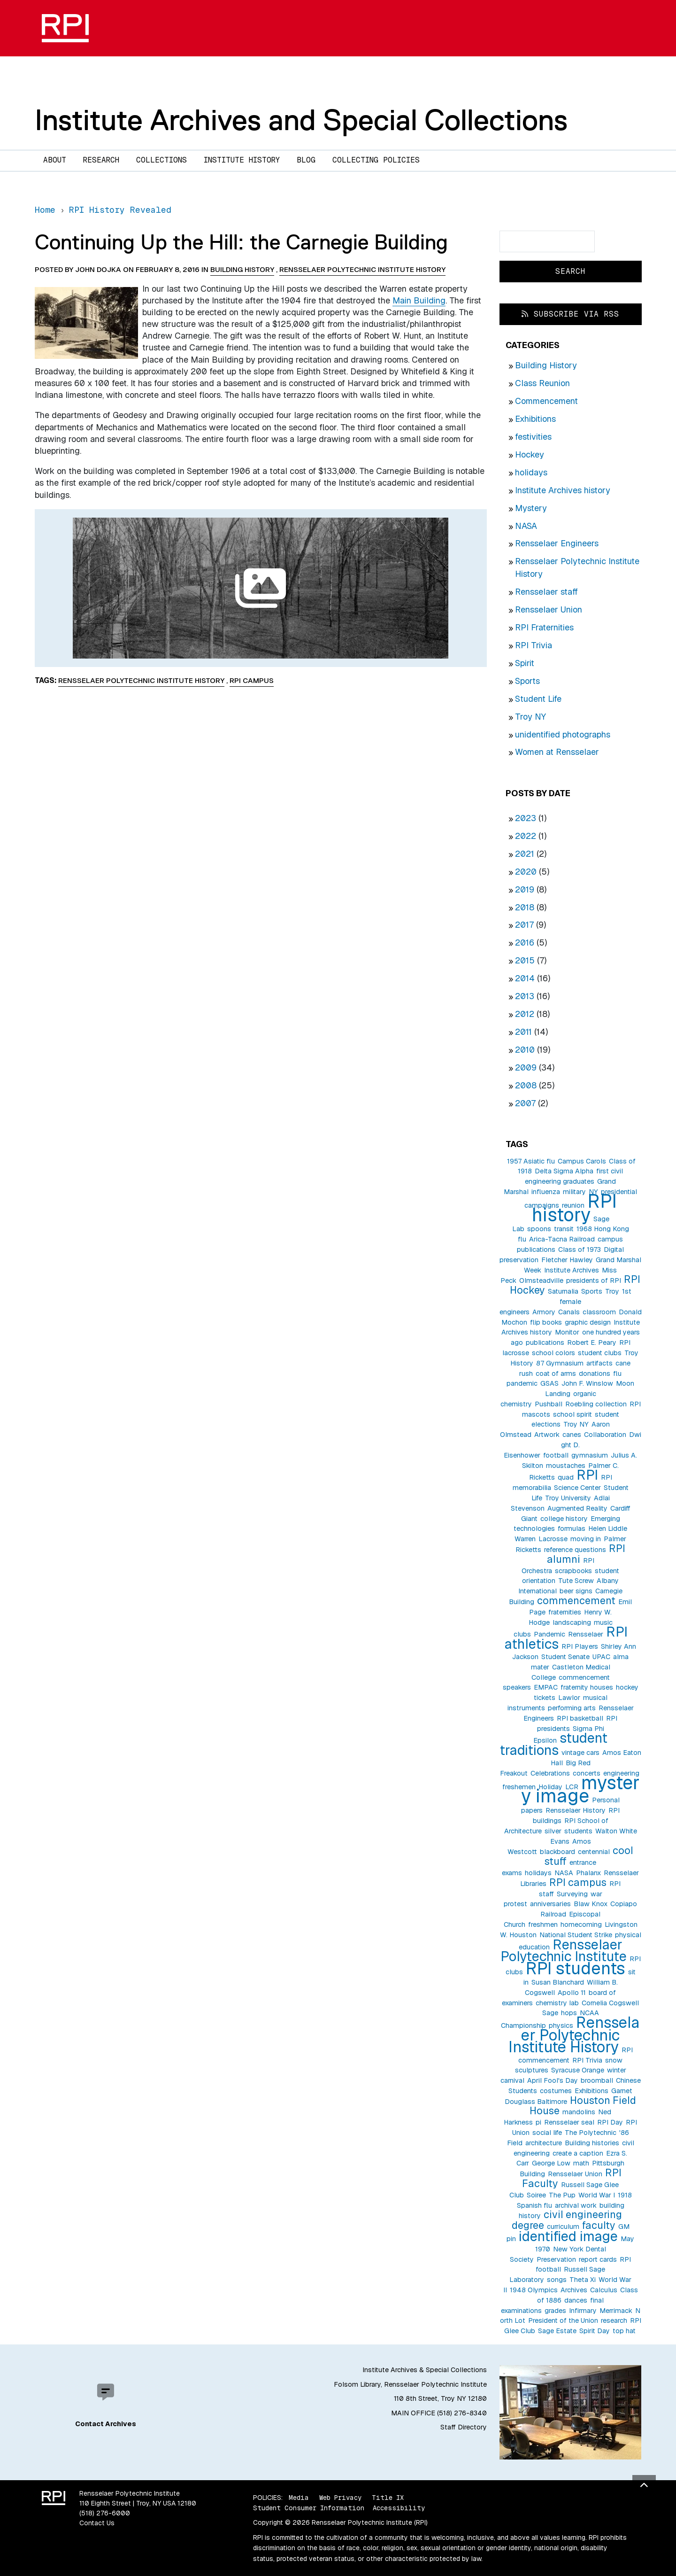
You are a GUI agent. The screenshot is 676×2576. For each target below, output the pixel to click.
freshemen (519, 1787)
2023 (525, 818)
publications (545, 1342)
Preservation (556, 2259)
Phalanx (588, 1873)
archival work (576, 2205)
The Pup (562, 2195)
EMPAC (546, 1687)
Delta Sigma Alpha (564, 1171)
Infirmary (583, 2310)
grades (555, 2310)
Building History (546, 365)
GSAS (549, 1383)
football (555, 1455)
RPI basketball (580, 1718)
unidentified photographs (562, 734)
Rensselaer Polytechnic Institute (563, 1950)
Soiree (536, 2195)
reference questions (575, 1549)
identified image (568, 2236)
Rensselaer (585, 1634)
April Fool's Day (552, 2080)
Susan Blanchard (557, 1982)
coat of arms (556, 1373)
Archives (574, 2290)
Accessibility (399, 2508)
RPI (587, 1474)
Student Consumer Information (308, 2508)
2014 (525, 978)
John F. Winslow (587, 1383)
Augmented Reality (577, 1508)
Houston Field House (583, 2106)
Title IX (388, 2497)
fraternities (564, 1612)
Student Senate (565, 1657)
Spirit (524, 663)
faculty (598, 2225)
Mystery (531, 508)
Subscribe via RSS (570, 314)
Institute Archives (571, 1270)
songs (557, 2279)
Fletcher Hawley (567, 1260)
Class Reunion (542, 383)
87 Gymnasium (560, 1363)
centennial (594, 1851)
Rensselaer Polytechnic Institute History (574, 2034)
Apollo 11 (572, 1992)
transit (564, 1229)
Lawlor (569, 1697)
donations (594, 1373)
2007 (525, 1103)
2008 (526, 1085)
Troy (612, 1291)
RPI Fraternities (544, 627)
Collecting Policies (376, 160)
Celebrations (550, 1773)
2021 (524, 853)
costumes (556, 2091)
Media (299, 2497)
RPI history (574, 1208)
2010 (525, 1049)
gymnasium (589, 1455)
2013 (524, 996)
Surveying (572, 1894)
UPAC (601, 1657)
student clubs (600, 1353)
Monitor (567, 1332)
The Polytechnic (590, 2132)
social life (547, 2132)
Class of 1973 (579, 1249)
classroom (599, 1312)
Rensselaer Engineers (557, 543)
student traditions (553, 1744)
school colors (553, 1353)
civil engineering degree (567, 2220)
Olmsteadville (541, 1280)
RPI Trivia (533, 645)
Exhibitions (535, 418)
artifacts (599, 1363)
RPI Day (610, 2122)
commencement (576, 1600)
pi (538, 2122)
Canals (569, 1312)
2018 (524, 907)
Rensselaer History (575, 1810)
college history (564, 1518)
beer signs (576, 1591)
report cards (598, 2259)
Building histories (592, 2143)
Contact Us (97, 2523)
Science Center (577, 1487)
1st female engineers (565, 1301)
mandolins (578, 2112)
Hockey (529, 454)
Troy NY (530, 716)
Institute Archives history (562, 490)
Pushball (548, 1404)
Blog (306, 160)
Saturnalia (563, 1291)
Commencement (546, 401)
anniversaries (550, 1904)
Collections (161, 160)
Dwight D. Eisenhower (572, 1444)
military (574, 1191)
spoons (539, 1229)
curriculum (563, 2226)
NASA (526, 525)
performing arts (572, 1708)
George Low (551, 2163)
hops (569, 2013)
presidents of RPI (593, 1280)
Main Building (419, 300)
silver (553, 1831)
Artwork (547, 1434)
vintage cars (580, 1752)
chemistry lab (557, 2003)
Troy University (568, 1498)
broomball (597, 2080)
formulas (571, 1528)
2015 (525, 960)
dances (575, 2300)
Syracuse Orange (577, 2070)
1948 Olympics (534, 2290)
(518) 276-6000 (104, 2513)
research (614, 2320)
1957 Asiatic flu (531, 1161)
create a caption (578, 2153)
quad (566, 1477)
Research (101, 160)
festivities (533, 436)
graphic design (588, 1322)
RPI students (575, 1968)
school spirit (572, 1414)
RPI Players (579, 1646)
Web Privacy (340, 2497)
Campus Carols (582, 1161)
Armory (543, 1312)
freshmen (543, 1924)
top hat (624, 2331)
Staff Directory (463, 2427)
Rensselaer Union (548, 609)
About (54, 160)
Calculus (603, 2290)
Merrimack (615, 2310)
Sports (527, 680)
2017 (524, 924)
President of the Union (563, 2320)
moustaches (565, 1465)
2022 (525, 835)
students (578, 1831)
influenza (545, 1191)
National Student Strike (575, 1935)
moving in (585, 1539)
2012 (524, 1014)
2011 (523, 1031)
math (581, 2163)
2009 (526, 1067)
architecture (543, 2143)
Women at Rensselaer (557, 751)
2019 (524, 889)
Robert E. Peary (591, 1342)
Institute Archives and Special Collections (301, 120)
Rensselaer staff (546, 591)
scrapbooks (573, 1571)
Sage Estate (557, 2331)
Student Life (538, 698)
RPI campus (578, 1882)
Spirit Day (594, 2331)
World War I (596, 2195)
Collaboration (605, 1434)
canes (571, 1434)
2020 (526, 871)
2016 (524, 942)
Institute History (242, 160)
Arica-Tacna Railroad (562, 1239)
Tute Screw (576, 1580)
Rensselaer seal (569, 2122)
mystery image (580, 1789)
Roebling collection (596, 1404)
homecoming (581, 1924)
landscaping (572, 1622)
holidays (531, 472)
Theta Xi (582, 2279)
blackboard (557, 1851)
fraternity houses (587, 1687)
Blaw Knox (590, 1904)
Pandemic (549, 1634)
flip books (546, 1322)
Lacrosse (553, 1539)
